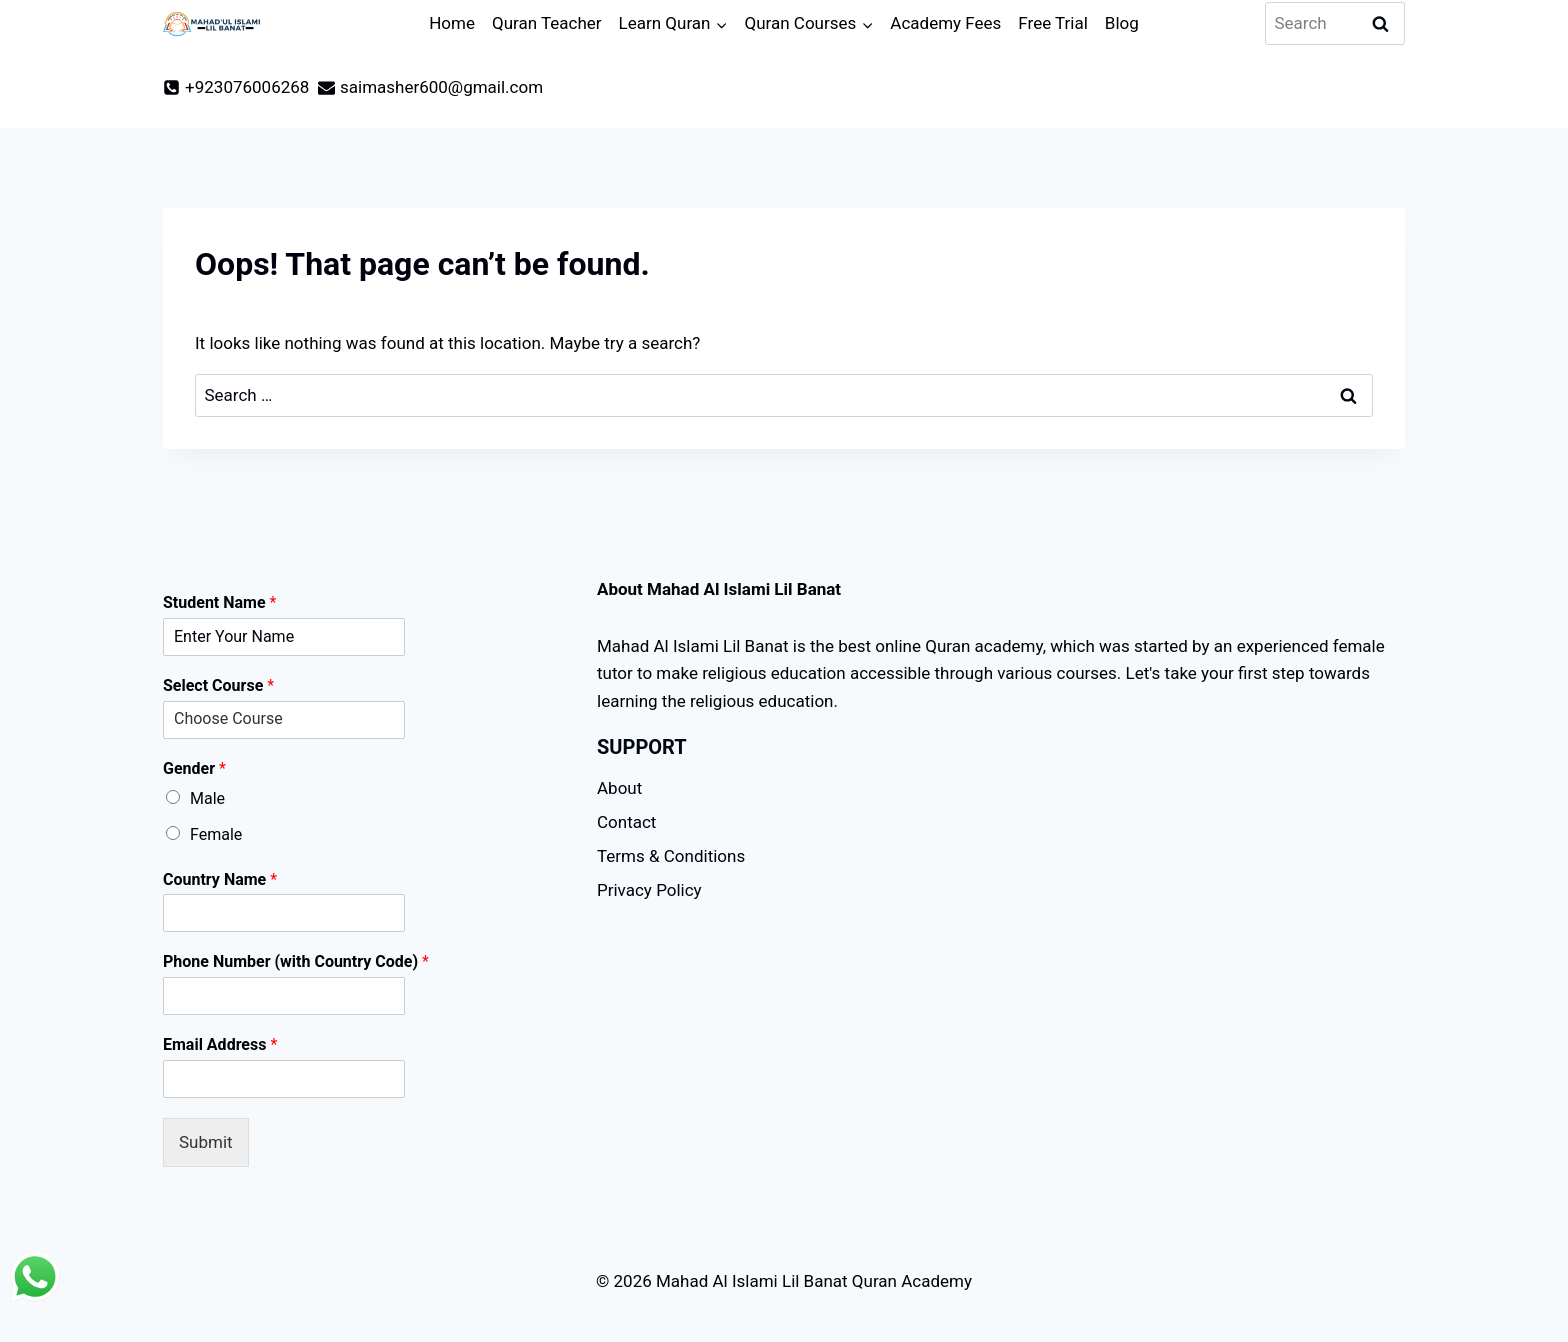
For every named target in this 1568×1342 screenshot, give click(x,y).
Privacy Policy (649, 890)
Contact (626, 822)
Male (207, 798)
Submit (206, 1142)
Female (216, 834)
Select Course (218, 685)
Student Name (219, 602)
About (619, 788)
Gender (194, 768)
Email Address (220, 1044)
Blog (1122, 23)
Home (452, 23)
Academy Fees (945, 23)
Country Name (220, 879)
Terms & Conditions (671, 856)
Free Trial (1053, 23)
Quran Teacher (547, 23)
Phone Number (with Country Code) (296, 961)
